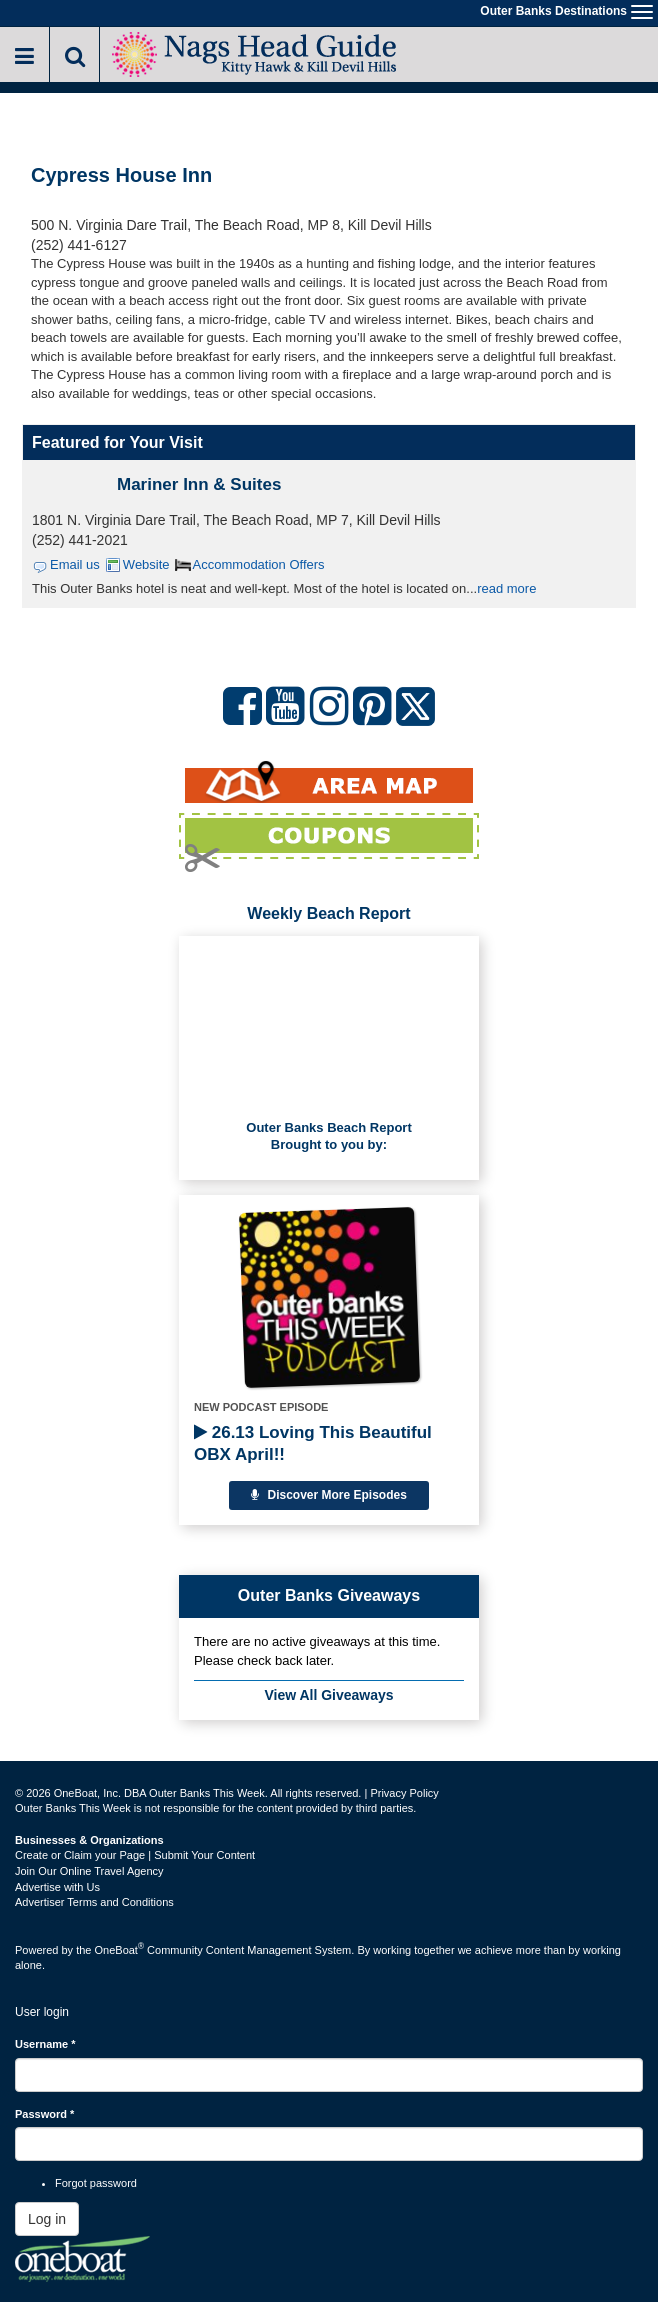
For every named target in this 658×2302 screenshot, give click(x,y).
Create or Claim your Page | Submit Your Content (135, 1855)
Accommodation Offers (259, 564)
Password (44, 2114)
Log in (47, 2219)
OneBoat (120, 1950)
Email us (75, 564)
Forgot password (96, 2183)
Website (146, 564)
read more (506, 588)
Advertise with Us (57, 1887)
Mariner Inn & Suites (199, 484)
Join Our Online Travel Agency (89, 1871)
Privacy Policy (404, 1793)
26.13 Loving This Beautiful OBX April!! (313, 1443)
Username (45, 2044)
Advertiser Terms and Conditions (94, 1902)
